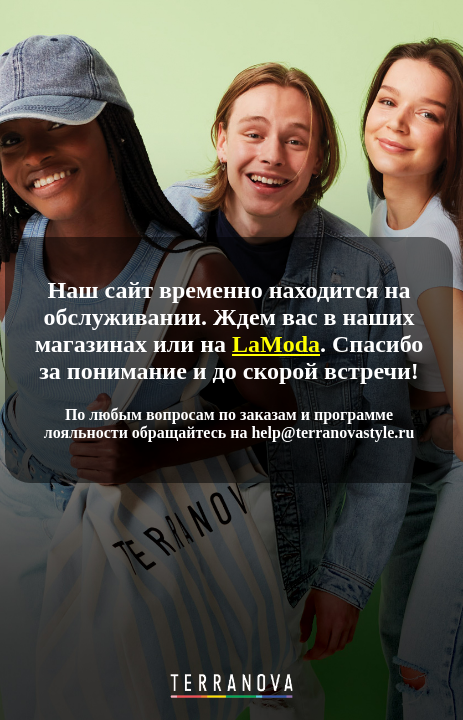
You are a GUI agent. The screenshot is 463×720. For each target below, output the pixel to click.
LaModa (276, 344)
